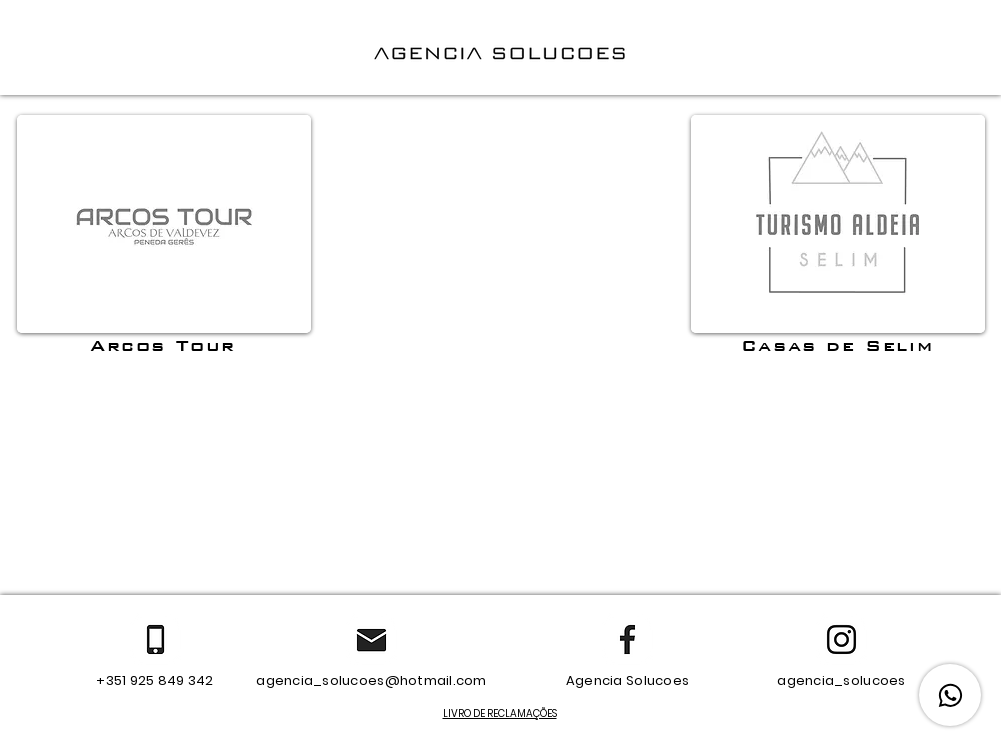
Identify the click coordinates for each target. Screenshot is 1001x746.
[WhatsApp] (950, 695)
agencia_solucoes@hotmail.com (371, 680)
